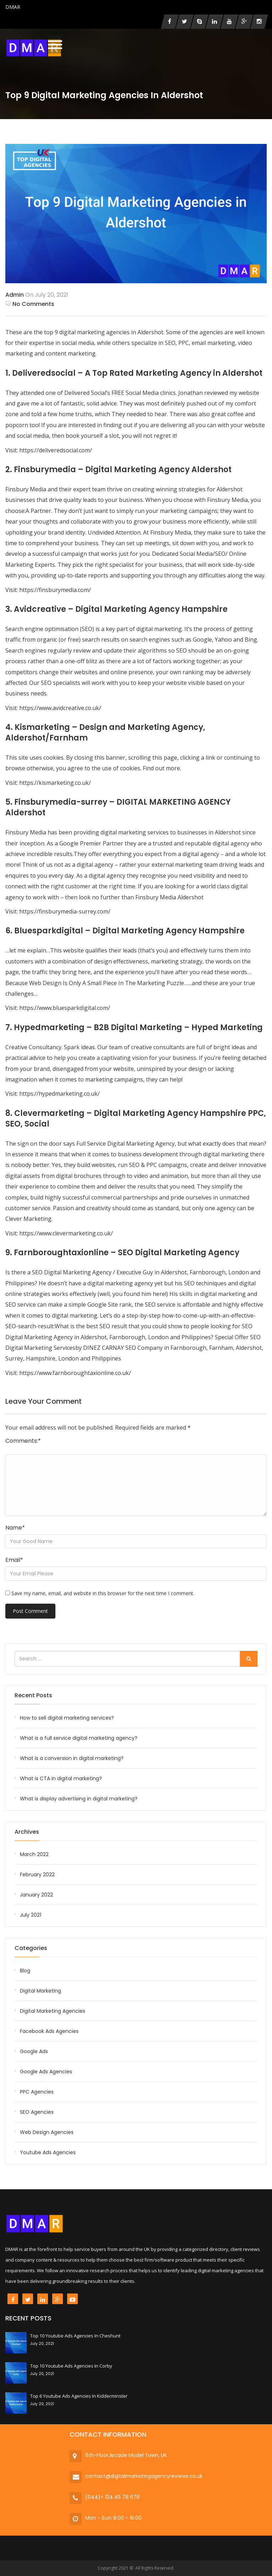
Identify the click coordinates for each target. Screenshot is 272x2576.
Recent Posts (33, 1695)
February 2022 (37, 1874)
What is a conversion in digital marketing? (72, 1758)
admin (14, 295)
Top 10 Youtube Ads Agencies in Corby (71, 2366)
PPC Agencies (37, 2091)
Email (14, 1560)
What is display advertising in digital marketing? (78, 1798)
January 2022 (36, 1894)
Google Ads (34, 2051)
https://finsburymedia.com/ (55, 590)
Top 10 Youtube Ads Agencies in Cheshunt (75, 2335)
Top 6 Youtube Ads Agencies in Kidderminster (78, 2396)
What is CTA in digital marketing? (61, 1778)
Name (15, 1528)
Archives (27, 1832)
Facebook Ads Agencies (49, 2031)
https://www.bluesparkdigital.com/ (64, 1008)
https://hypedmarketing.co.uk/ (59, 1093)
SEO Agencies (37, 2112)
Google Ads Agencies (46, 2071)
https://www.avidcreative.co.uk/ (60, 708)
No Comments (29, 304)
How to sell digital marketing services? (67, 1717)
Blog (25, 1970)
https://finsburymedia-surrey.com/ (64, 911)
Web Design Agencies (47, 2132)
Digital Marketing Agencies (52, 2011)
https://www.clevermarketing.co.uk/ (66, 1233)
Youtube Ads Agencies (48, 2152)
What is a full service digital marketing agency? (78, 1738)
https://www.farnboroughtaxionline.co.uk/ (75, 1373)
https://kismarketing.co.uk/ (55, 783)
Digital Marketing (40, 1990)
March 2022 (34, 1854)
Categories (31, 1948)
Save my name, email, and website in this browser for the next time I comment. (102, 1593)
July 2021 (30, 1914)
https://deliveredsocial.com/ (55, 450)
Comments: (23, 1441)
